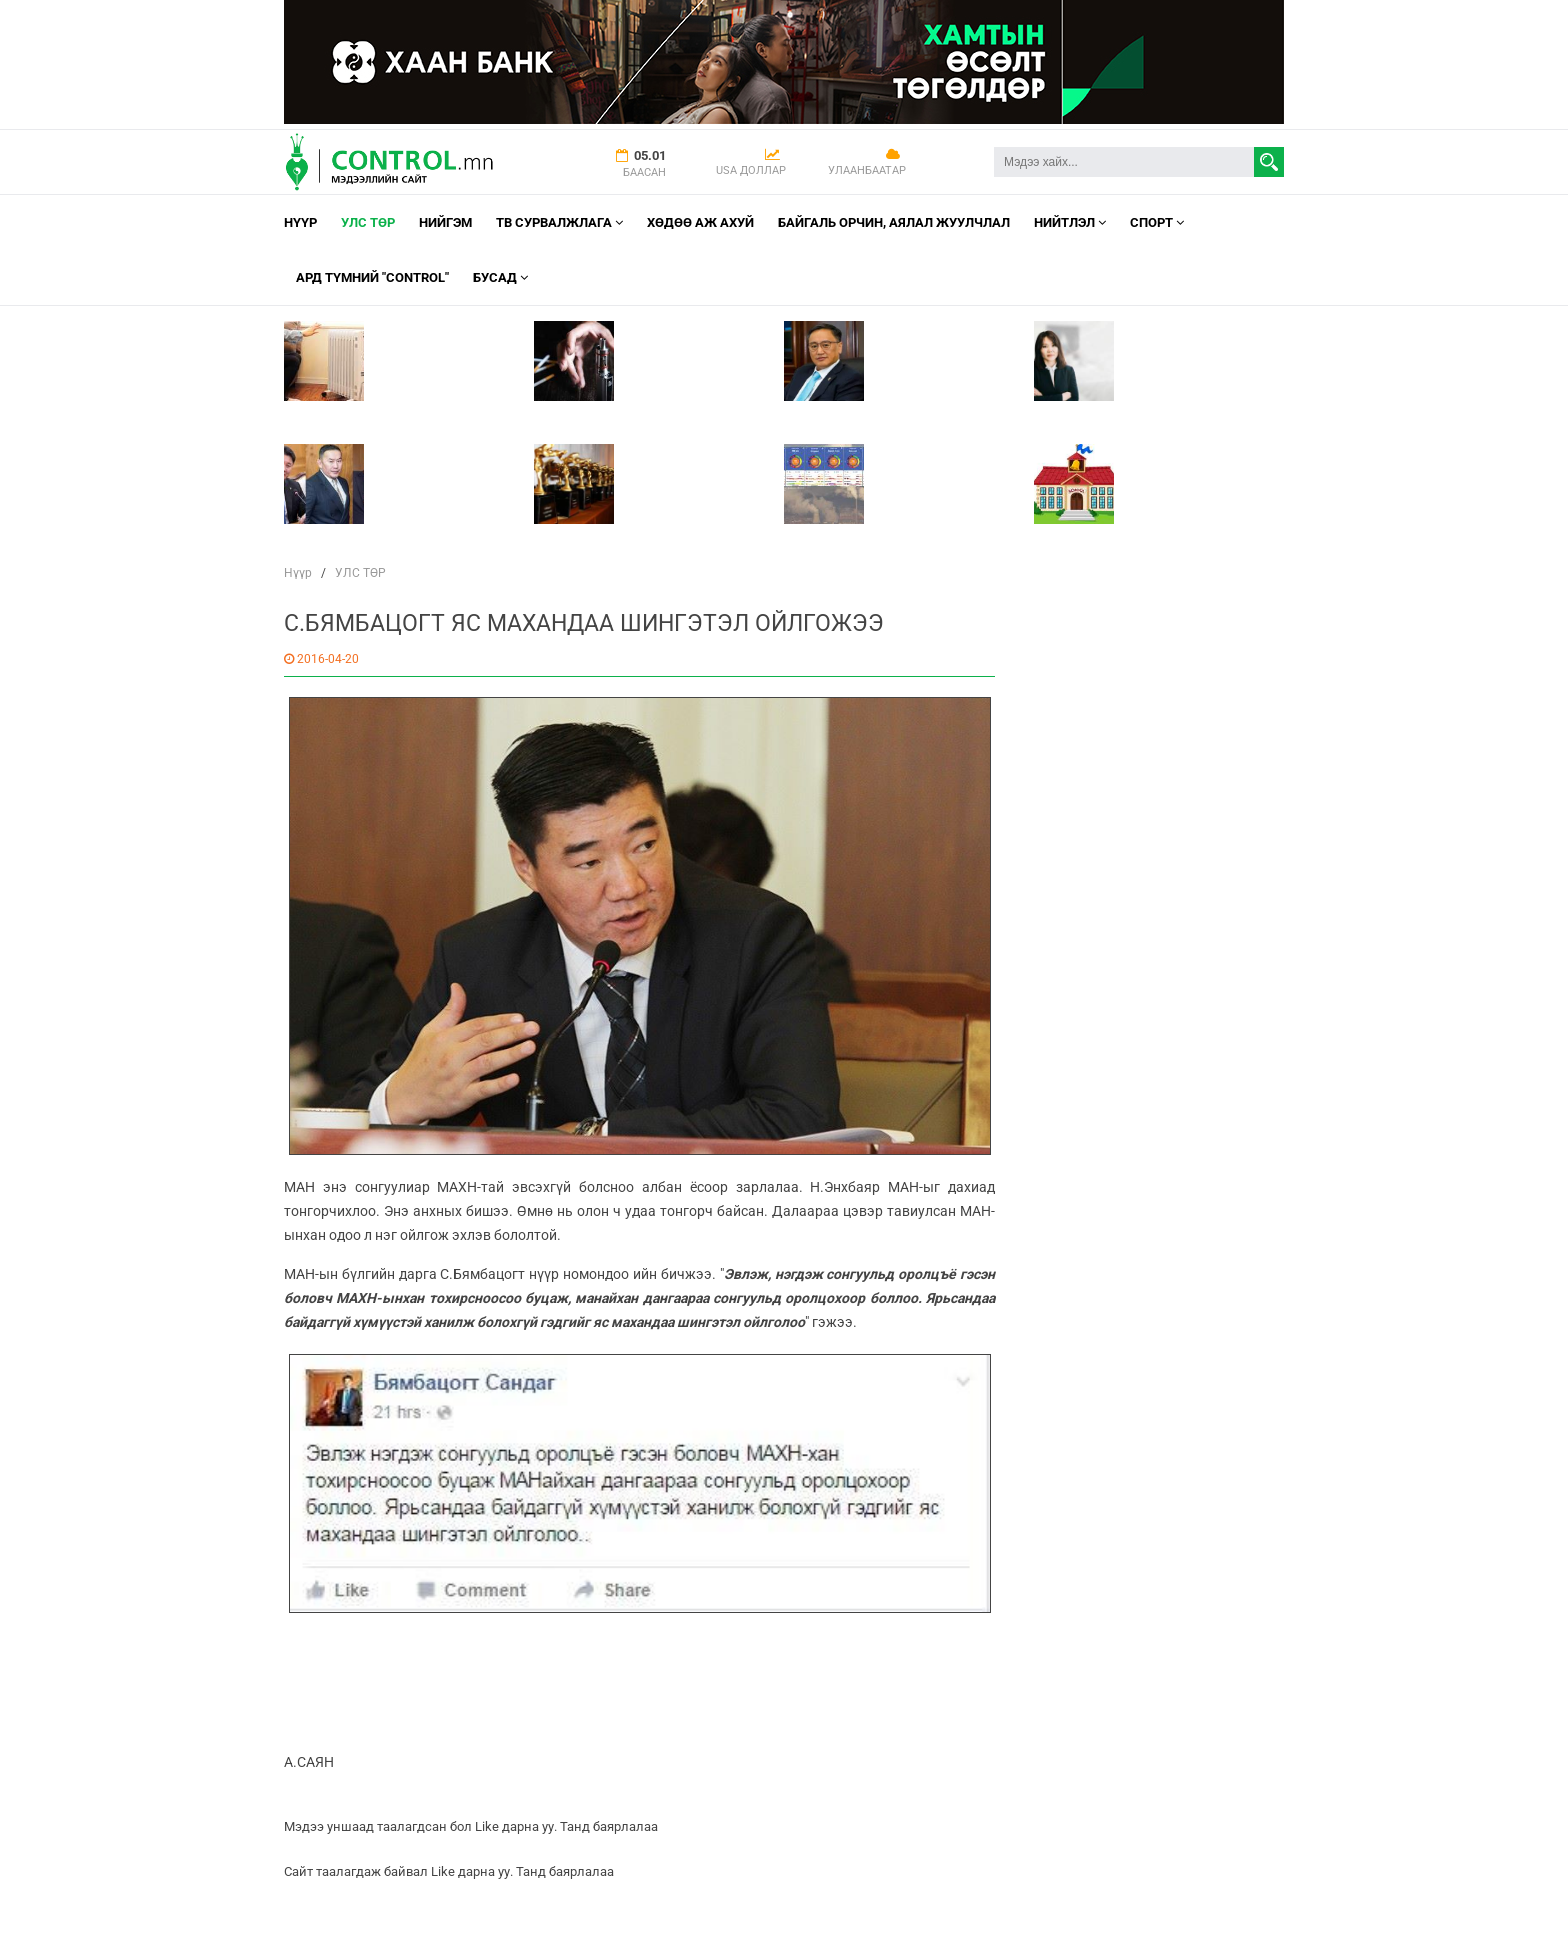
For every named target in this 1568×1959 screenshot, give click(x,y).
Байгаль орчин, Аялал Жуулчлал (894, 222)
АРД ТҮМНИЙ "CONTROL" (372, 277)
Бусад (500, 277)
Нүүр (300, 222)
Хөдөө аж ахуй (700, 222)
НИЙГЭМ (445, 222)
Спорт (1157, 222)
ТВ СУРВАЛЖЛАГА (559, 222)
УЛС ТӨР (368, 222)
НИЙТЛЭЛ (1070, 222)
